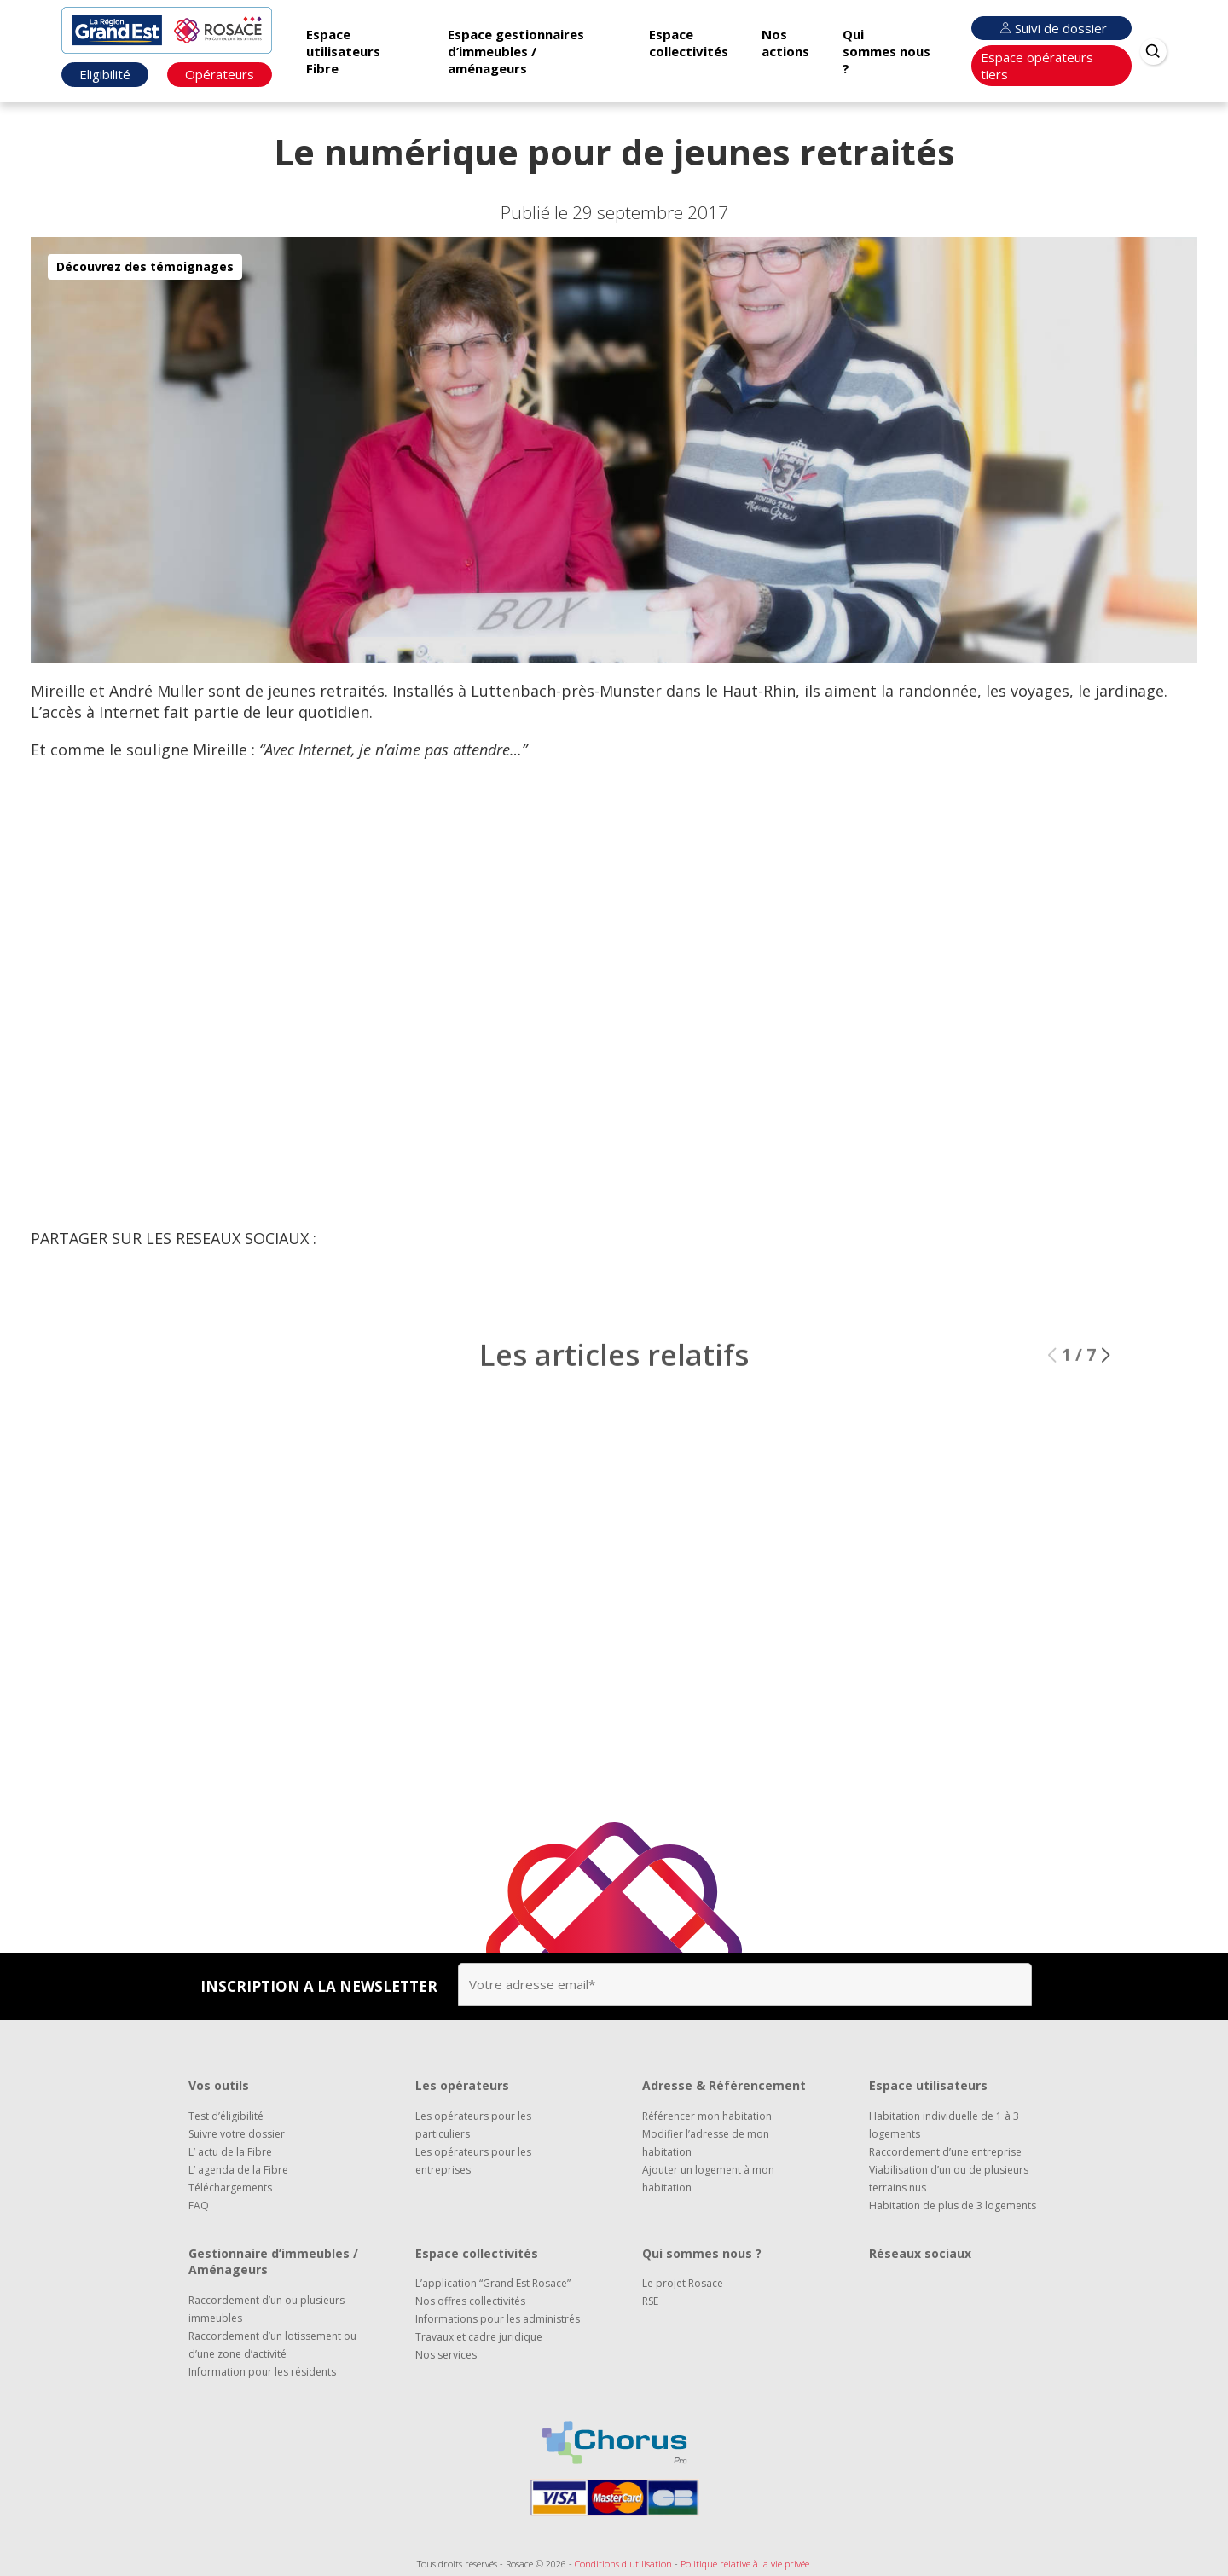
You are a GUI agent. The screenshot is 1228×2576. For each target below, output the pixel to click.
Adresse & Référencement (724, 2085)
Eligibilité (104, 74)
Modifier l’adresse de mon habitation (705, 2143)
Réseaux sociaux (920, 2253)
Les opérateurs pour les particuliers (473, 2125)
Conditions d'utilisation (623, 2563)
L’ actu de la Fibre (230, 2152)
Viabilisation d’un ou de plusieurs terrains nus (948, 2178)
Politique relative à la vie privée (745, 2563)
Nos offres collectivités (470, 2301)
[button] (1105, 1368)
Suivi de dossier (1051, 28)
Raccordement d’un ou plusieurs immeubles (266, 2309)
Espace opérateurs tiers (1037, 66)
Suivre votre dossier (236, 2134)
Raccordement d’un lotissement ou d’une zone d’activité (272, 2345)
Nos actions (785, 43)
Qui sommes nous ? (886, 51)
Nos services (446, 2354)
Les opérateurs (462, 2085)
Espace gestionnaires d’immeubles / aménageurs (516, 51)
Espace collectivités (688, 43)
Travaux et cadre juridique (478, 2337)
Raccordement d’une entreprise (945, 2152)
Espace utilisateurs (928, 2085)
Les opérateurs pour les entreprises (473, 2161)
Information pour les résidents (262, 2372)
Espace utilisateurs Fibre (343, 51)
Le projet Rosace (682, 2283)
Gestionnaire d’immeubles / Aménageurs (273, 2261)
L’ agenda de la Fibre (238, 2169)
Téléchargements (230, 2187)
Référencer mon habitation (707, 2116)
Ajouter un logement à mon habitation (708, 2178)
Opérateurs (219, 74)
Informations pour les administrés (497, 2319)
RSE (650, 2301)
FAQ (198, 2205)
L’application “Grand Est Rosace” (493, 2283)
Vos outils (218, 2085)
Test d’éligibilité (226, 2116)
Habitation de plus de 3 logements (952, 2205)
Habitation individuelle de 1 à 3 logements (944, 2125)
